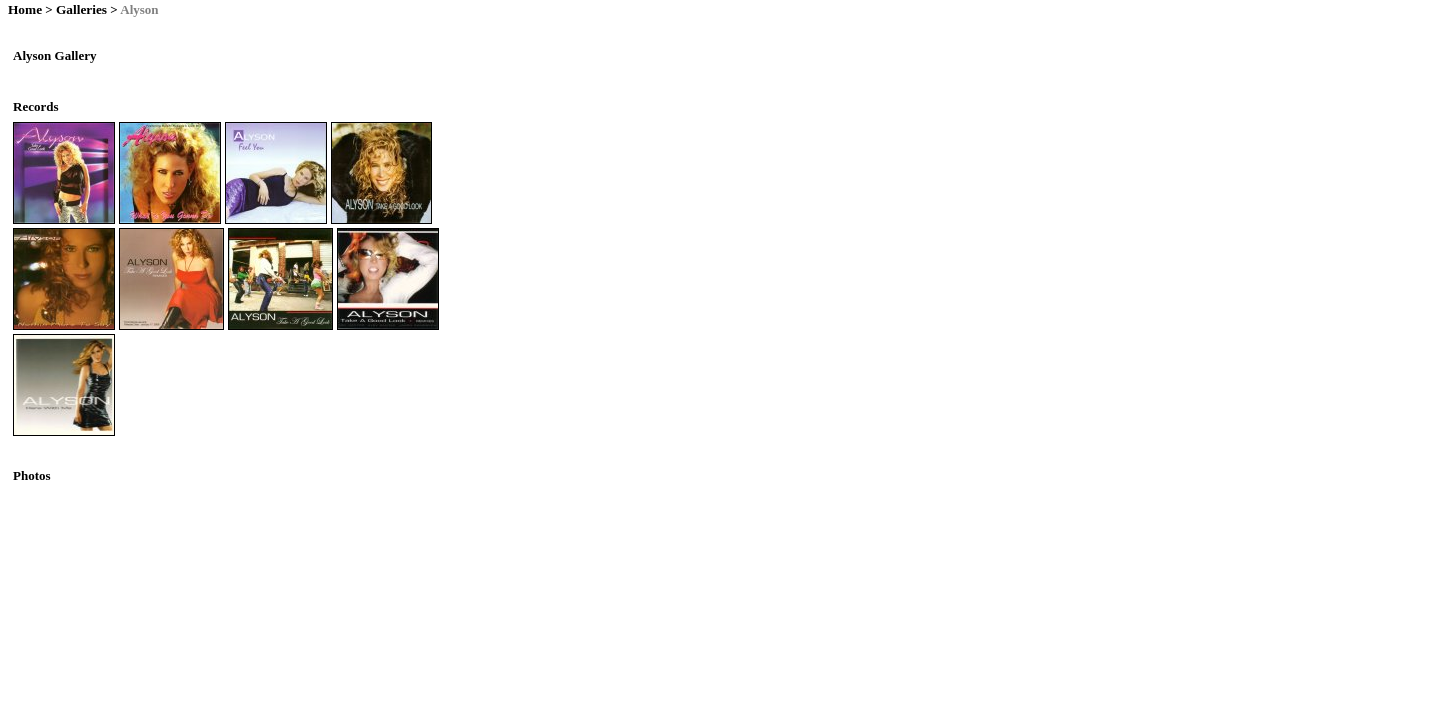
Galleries (81, 9)
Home (25, 9)
